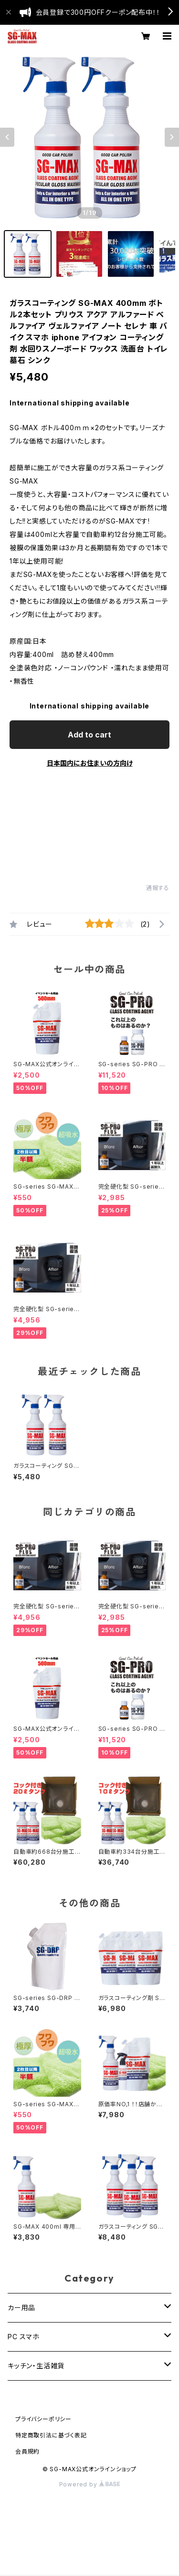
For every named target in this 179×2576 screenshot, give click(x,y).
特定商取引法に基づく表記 (51, 2435)
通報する (157, 887)
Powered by (89, 2484)
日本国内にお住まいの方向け (90, 763)
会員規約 (27, 2451)
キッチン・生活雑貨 (36, 2366)
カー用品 (21, 2307)
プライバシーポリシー (43, 2419)
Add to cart (89, 734)
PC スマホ (24, 2337)
